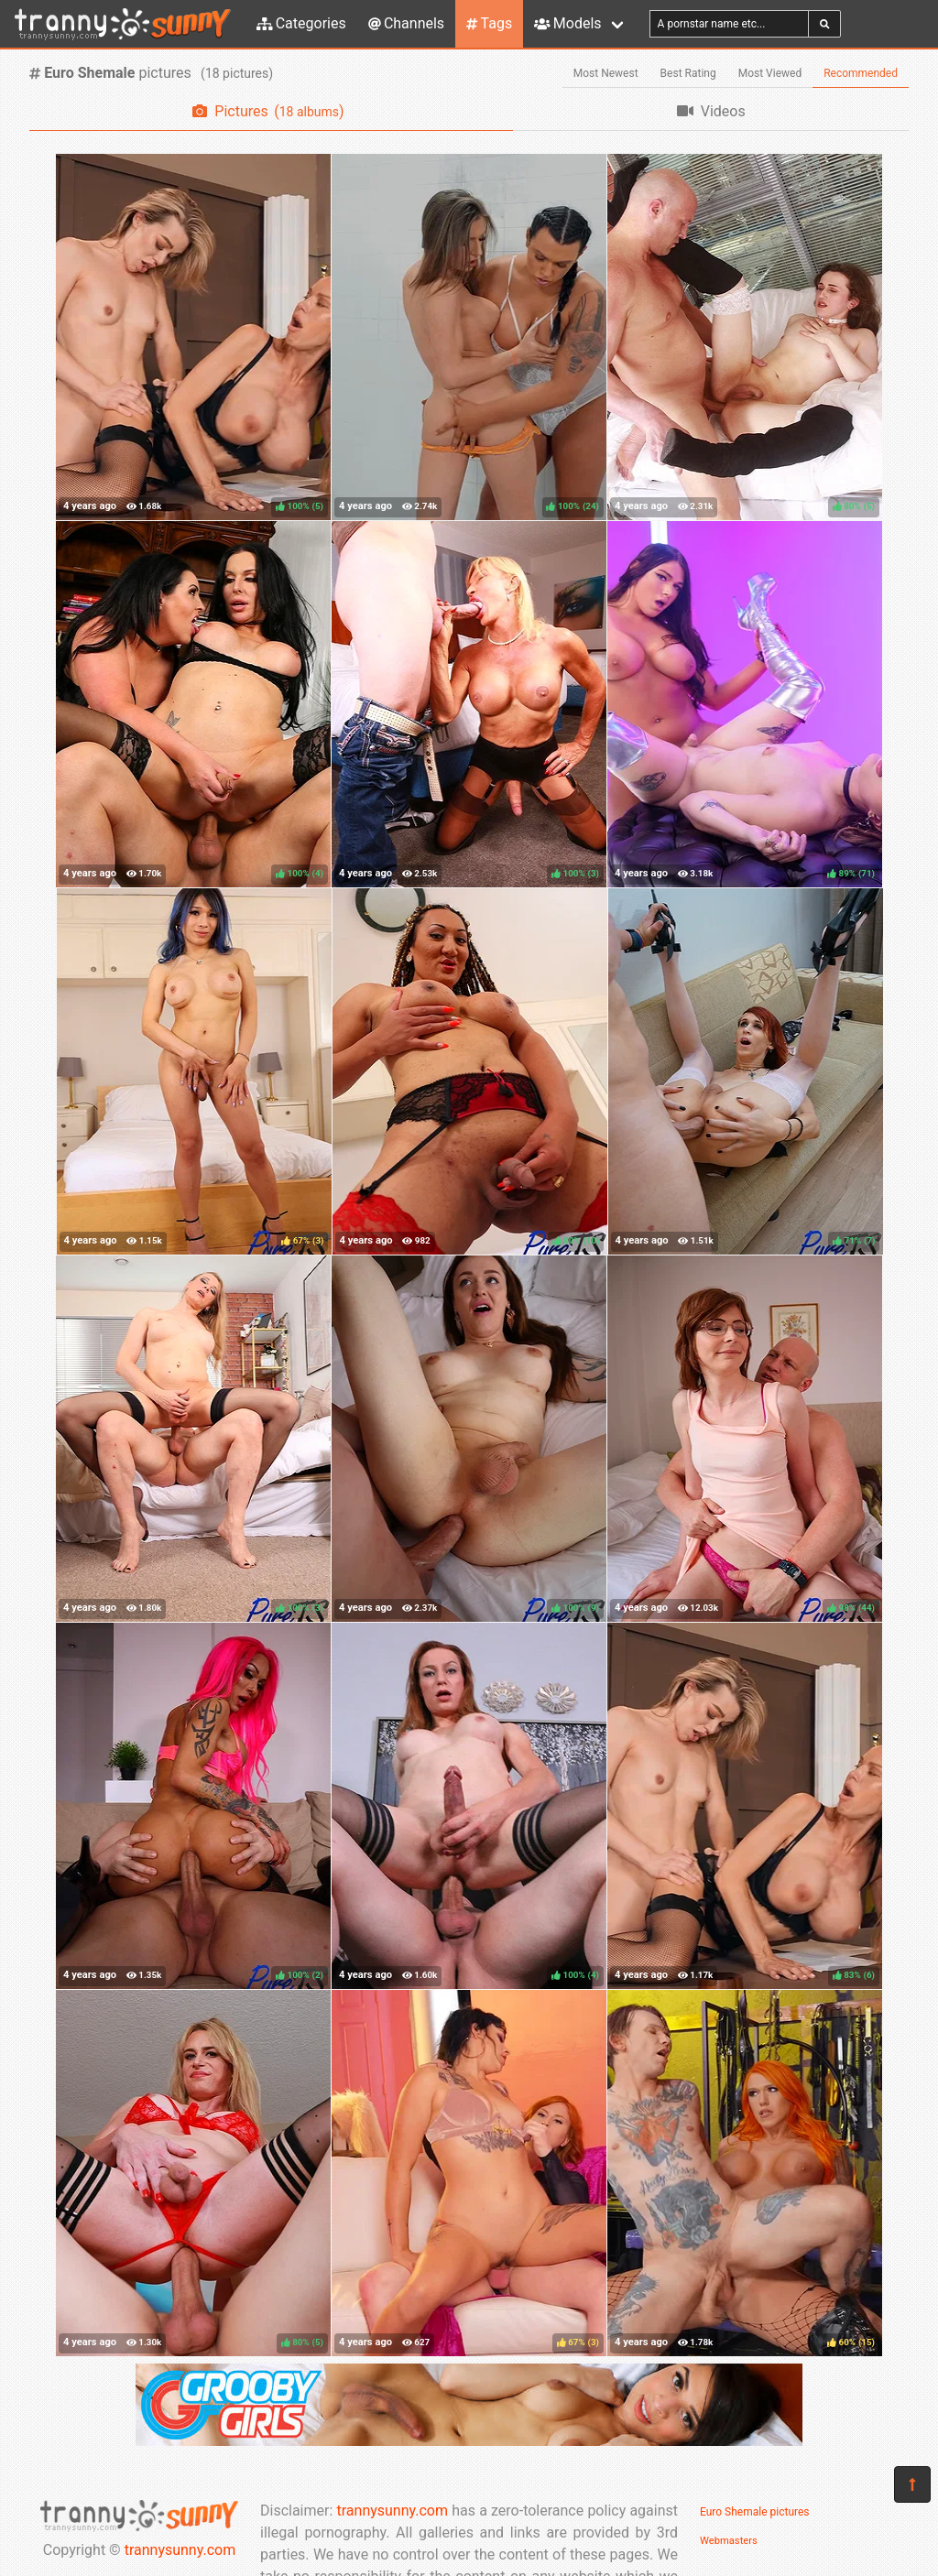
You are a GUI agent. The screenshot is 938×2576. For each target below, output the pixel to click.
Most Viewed (770, 73)
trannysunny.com (180, 2550)
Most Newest (605, 73)
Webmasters (729, 2541)
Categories (301, 23)
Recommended (860, 73)
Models (567, 23)
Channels (406, 23)
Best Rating (688, 73)
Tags (489, 23)
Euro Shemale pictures (755, 2511)
